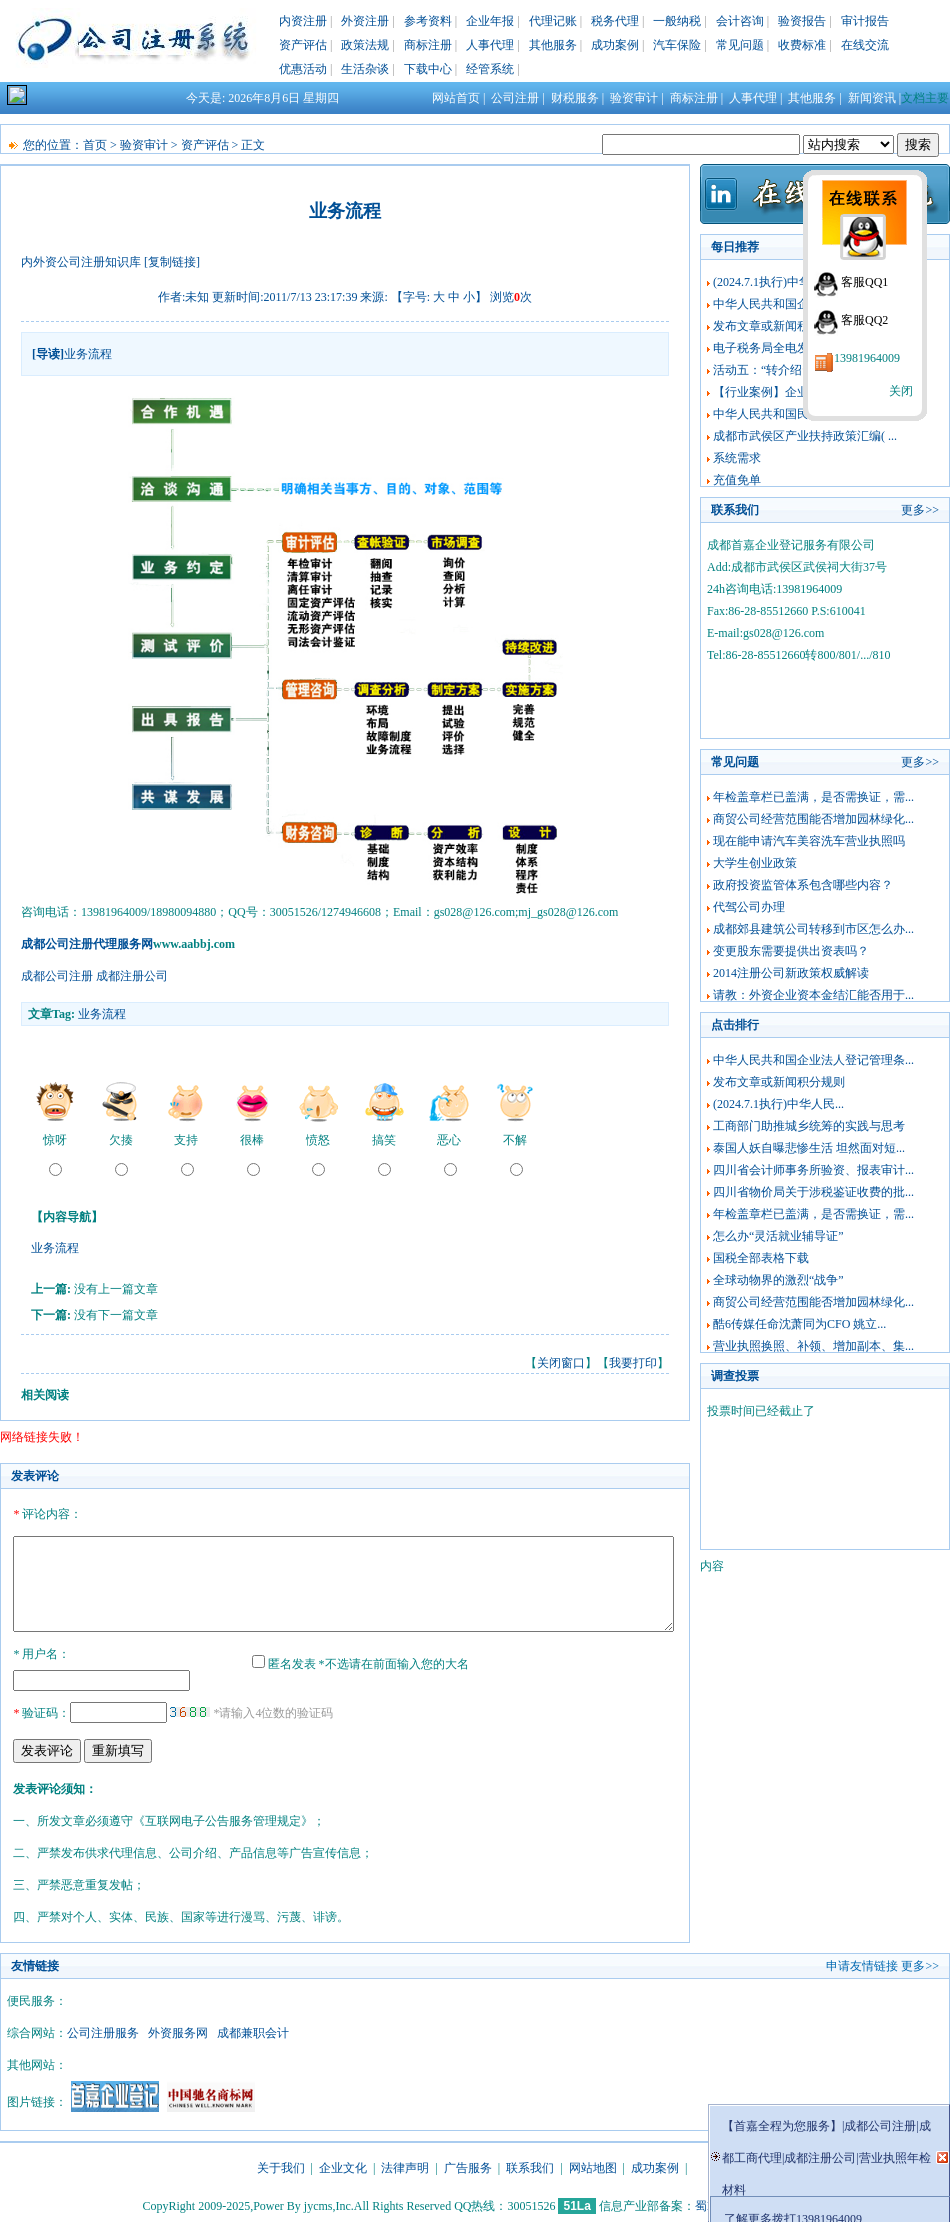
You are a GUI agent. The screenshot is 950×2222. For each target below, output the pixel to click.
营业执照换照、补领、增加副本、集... (813, 1346)
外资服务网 (178, 2030)
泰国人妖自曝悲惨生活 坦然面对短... (809, 1148)
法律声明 (405, 2165)
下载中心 (428, 69)
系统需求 (737, 458)
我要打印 (633, 1363)
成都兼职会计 (253, 2030)
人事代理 (490, 45)
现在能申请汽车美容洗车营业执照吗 (809, 841)
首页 (95, 145)
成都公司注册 (57, 976)
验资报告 (802, 21)
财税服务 (575, 98)
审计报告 (865, 21)
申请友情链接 (862, 1963)
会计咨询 (740, 21)
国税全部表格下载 (761, 1258)
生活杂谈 (365, 69)
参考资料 (428, 21)
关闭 (901, 391)
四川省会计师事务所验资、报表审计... (813, 1170)
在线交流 (865, 45)
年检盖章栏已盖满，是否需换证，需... (813, 797)
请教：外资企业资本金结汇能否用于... (813, 995)
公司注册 (515, 98)
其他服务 (553, 45)
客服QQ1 (864, 282)
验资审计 (634, 98)
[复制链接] (172, 262)
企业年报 (490, 21)
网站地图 (593, 2165)
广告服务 (468, 2165)
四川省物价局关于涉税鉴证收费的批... (813, 1192)
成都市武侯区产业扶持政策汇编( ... (805, 436)
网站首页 (456, 98)
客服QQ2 (864, 320)
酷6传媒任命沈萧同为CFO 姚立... (799, 1324)
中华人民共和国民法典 (773, 414)
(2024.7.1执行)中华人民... (778, 282)
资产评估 (303, 45)
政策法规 (365, 45)
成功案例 (615, 45)
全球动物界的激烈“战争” (778, 1280)
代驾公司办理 (749, 907)
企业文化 (343, 2165)
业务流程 (102, 1014)
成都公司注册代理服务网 (87, 944)
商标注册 (428, 45)
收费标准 (802, 45)
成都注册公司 (132, 976)
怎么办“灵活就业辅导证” (778, 1236)
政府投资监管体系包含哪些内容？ (803, 885)
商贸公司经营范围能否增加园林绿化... (813, 819)
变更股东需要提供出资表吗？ (791, 951)
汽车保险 (677, 45)
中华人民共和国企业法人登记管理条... (813, 1060)
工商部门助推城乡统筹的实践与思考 (809, 1126)
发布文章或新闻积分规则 (779, 326)
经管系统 (490, 69)
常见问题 (740, 45)
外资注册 (365, 21)
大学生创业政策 (755, 863)
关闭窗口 (561, 1363)
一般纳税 (677, 21)
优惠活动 (303, 69)
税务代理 (615, 21)
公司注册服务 (103, 2030)
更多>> (920, 510)
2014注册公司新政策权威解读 (791, 973)
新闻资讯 (872, 98)
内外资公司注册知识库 (81, 262)
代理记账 (553, 21)
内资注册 (303, 21)
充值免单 (737, 480)
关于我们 (281, 2165)
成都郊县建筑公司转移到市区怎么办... (813, 929)
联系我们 (530, 2165)
